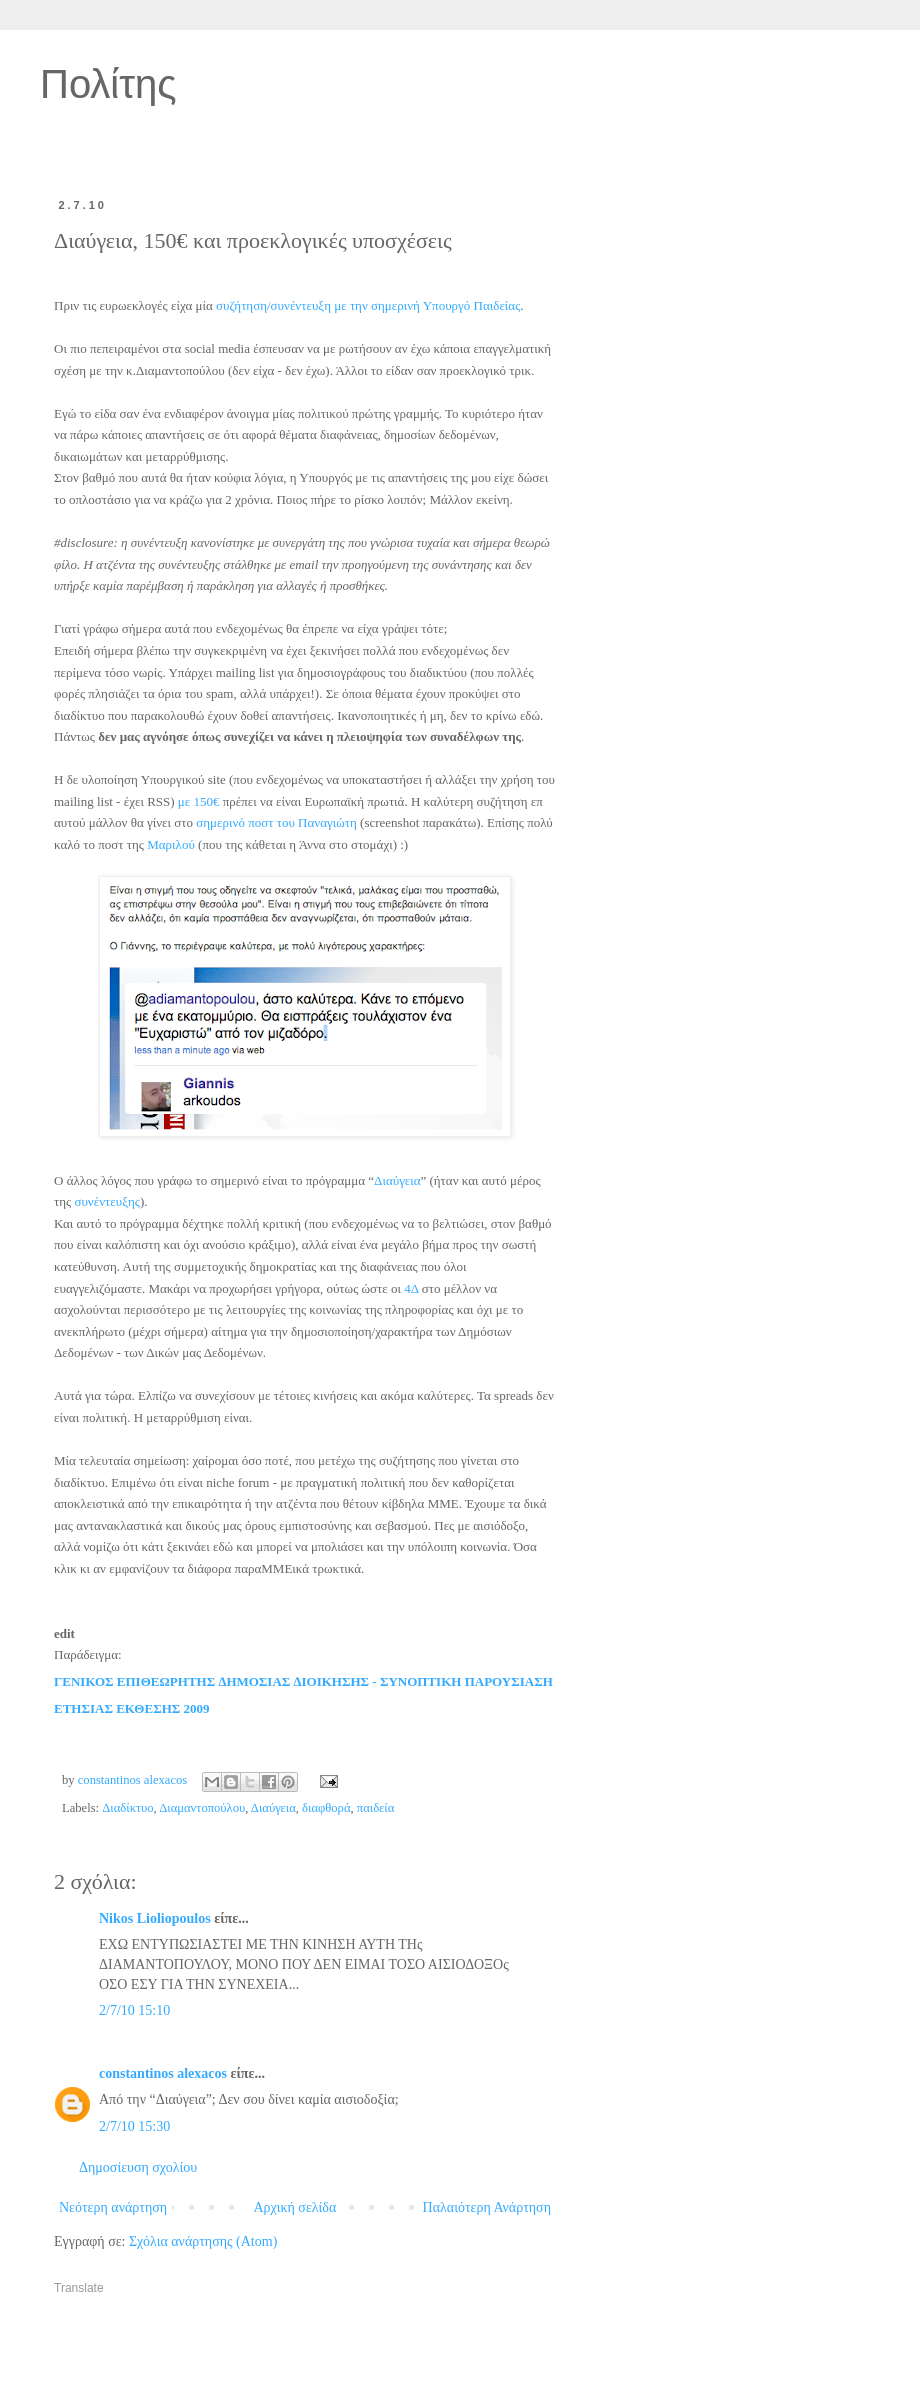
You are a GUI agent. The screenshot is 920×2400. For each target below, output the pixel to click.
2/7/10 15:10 (134, 2010)
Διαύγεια (273, 1808)
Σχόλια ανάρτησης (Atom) (203, 2241)
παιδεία (376, 1808)
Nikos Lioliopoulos (155, 1918)
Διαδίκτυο (127, 1808)
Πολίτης (108, 84)
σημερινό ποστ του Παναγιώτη (276, 822)
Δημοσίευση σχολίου (138, 2167)
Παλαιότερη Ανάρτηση (487, 2207)
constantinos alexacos (163, 2073)
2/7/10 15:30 (134, 2126)
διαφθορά (326, 1808)
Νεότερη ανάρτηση (113, 2207)
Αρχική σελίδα (294, 2207)
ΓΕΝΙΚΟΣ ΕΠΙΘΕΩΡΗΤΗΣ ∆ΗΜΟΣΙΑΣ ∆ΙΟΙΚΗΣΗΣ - (217, 1681)
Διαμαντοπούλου (202, 1808)
